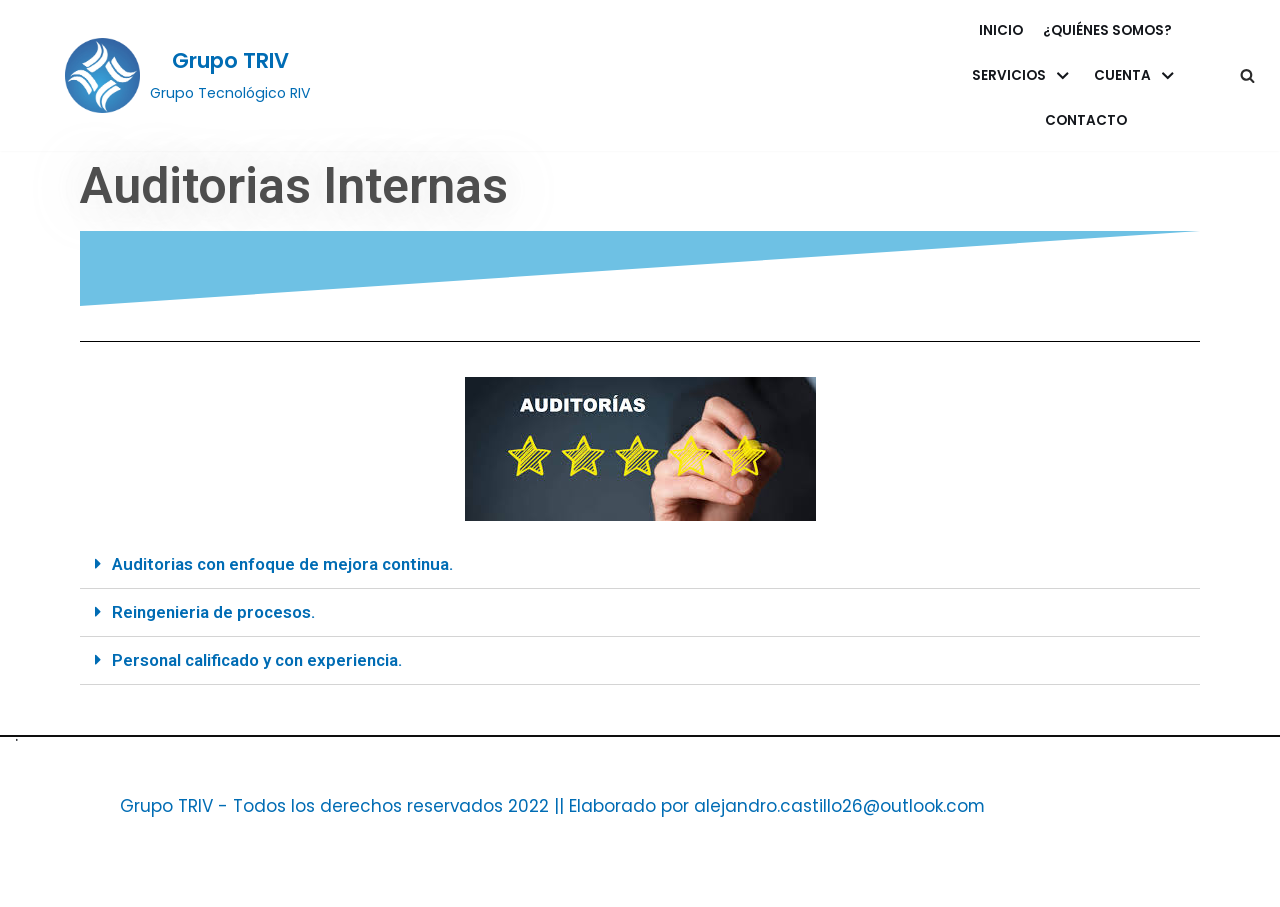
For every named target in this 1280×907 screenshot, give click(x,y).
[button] (1247, 75)
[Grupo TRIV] (188, 75)
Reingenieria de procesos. (214, 612)
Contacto (1086, 120)
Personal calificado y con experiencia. (259, 660)
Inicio (1001, 30)
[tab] (640, 565)
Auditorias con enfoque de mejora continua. (283, 564)
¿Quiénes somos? (1107, 30)
